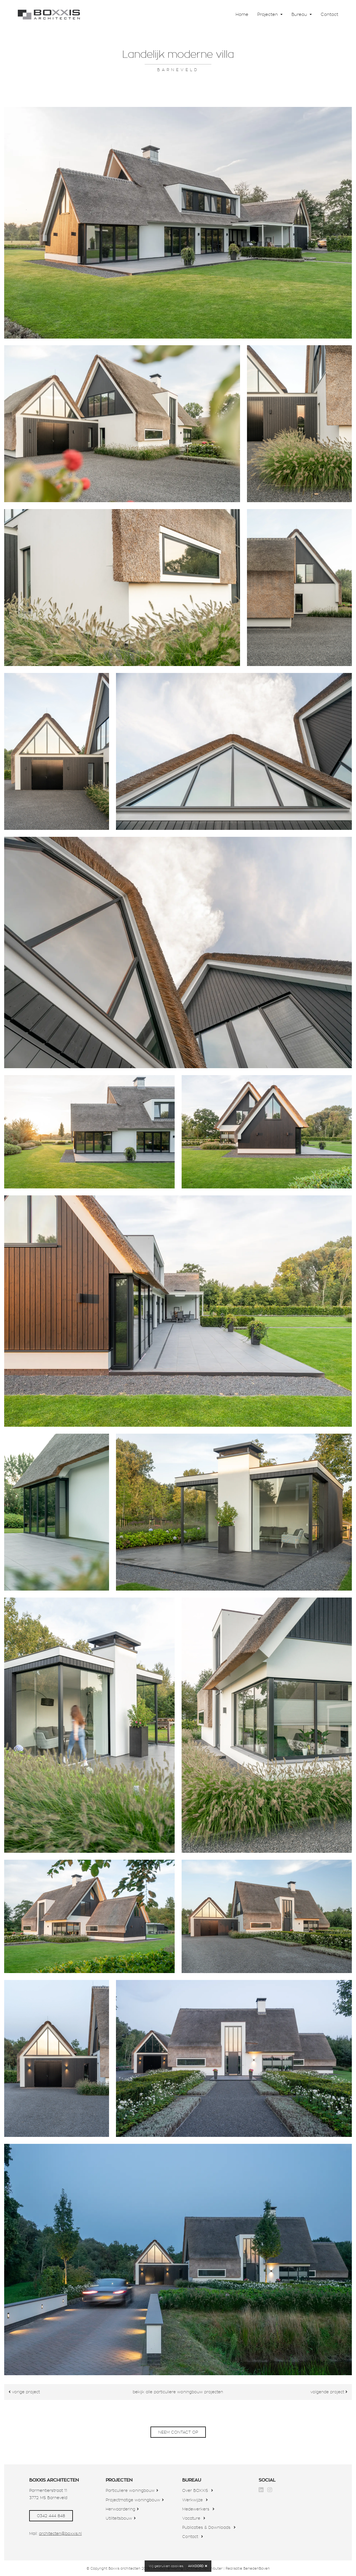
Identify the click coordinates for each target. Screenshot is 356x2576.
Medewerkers (195, 2509)
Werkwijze (192, 2499)
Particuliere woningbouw (130, 2490)
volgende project (328, 2391)
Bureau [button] (299, 14)
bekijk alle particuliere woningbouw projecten (178, 2391)
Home (242, 14)
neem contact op (178, 2432)
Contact (329, 14)
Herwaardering (120, 2509)
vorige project (24, 2391)
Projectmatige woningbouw (133, 2499)
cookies (177, 2566)
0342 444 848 (51, 2515)
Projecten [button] (268, 14)
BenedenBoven (256, 2568)
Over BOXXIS (195, 2490)
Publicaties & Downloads (206, 2527)
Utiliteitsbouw (119, 2518)
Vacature (191, 2518)
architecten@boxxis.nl (60, 2533)
